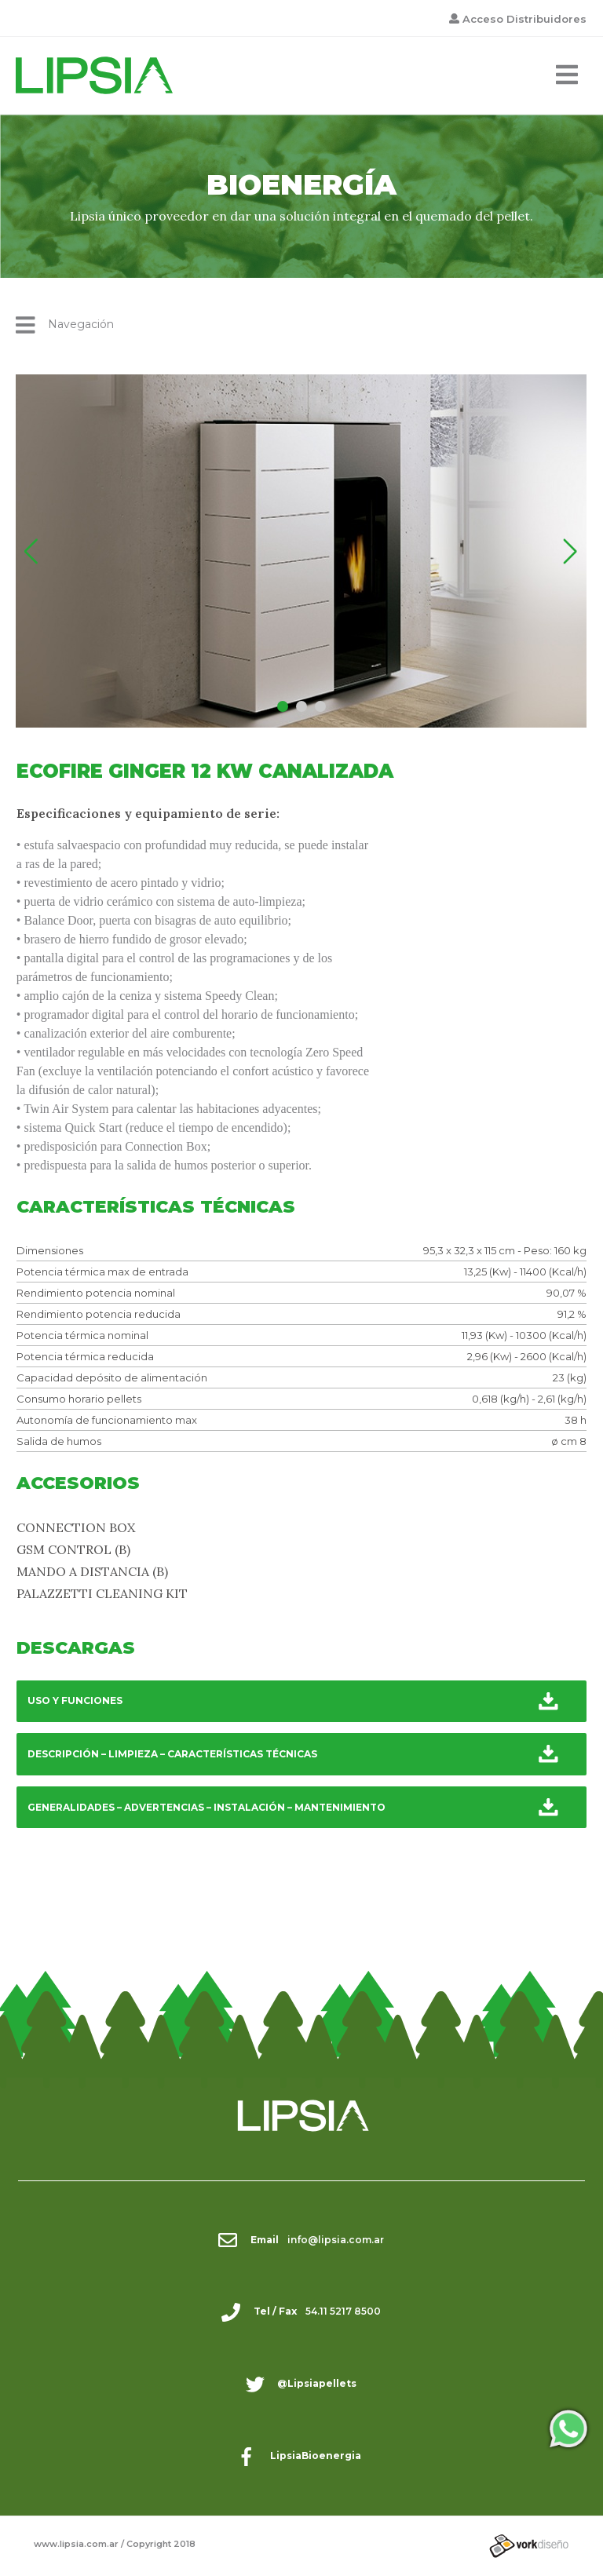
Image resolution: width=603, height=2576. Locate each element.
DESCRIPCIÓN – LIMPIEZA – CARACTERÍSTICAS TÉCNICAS (172, 1754)
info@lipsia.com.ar (335, 2240)
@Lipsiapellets (316, 2383)
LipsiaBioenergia (315, 2455)
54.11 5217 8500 (343, 2311)
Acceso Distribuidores (524, 19)
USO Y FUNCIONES (74, 1700)
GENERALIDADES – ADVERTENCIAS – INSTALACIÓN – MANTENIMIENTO (206, 1807)
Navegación (65, 325)
